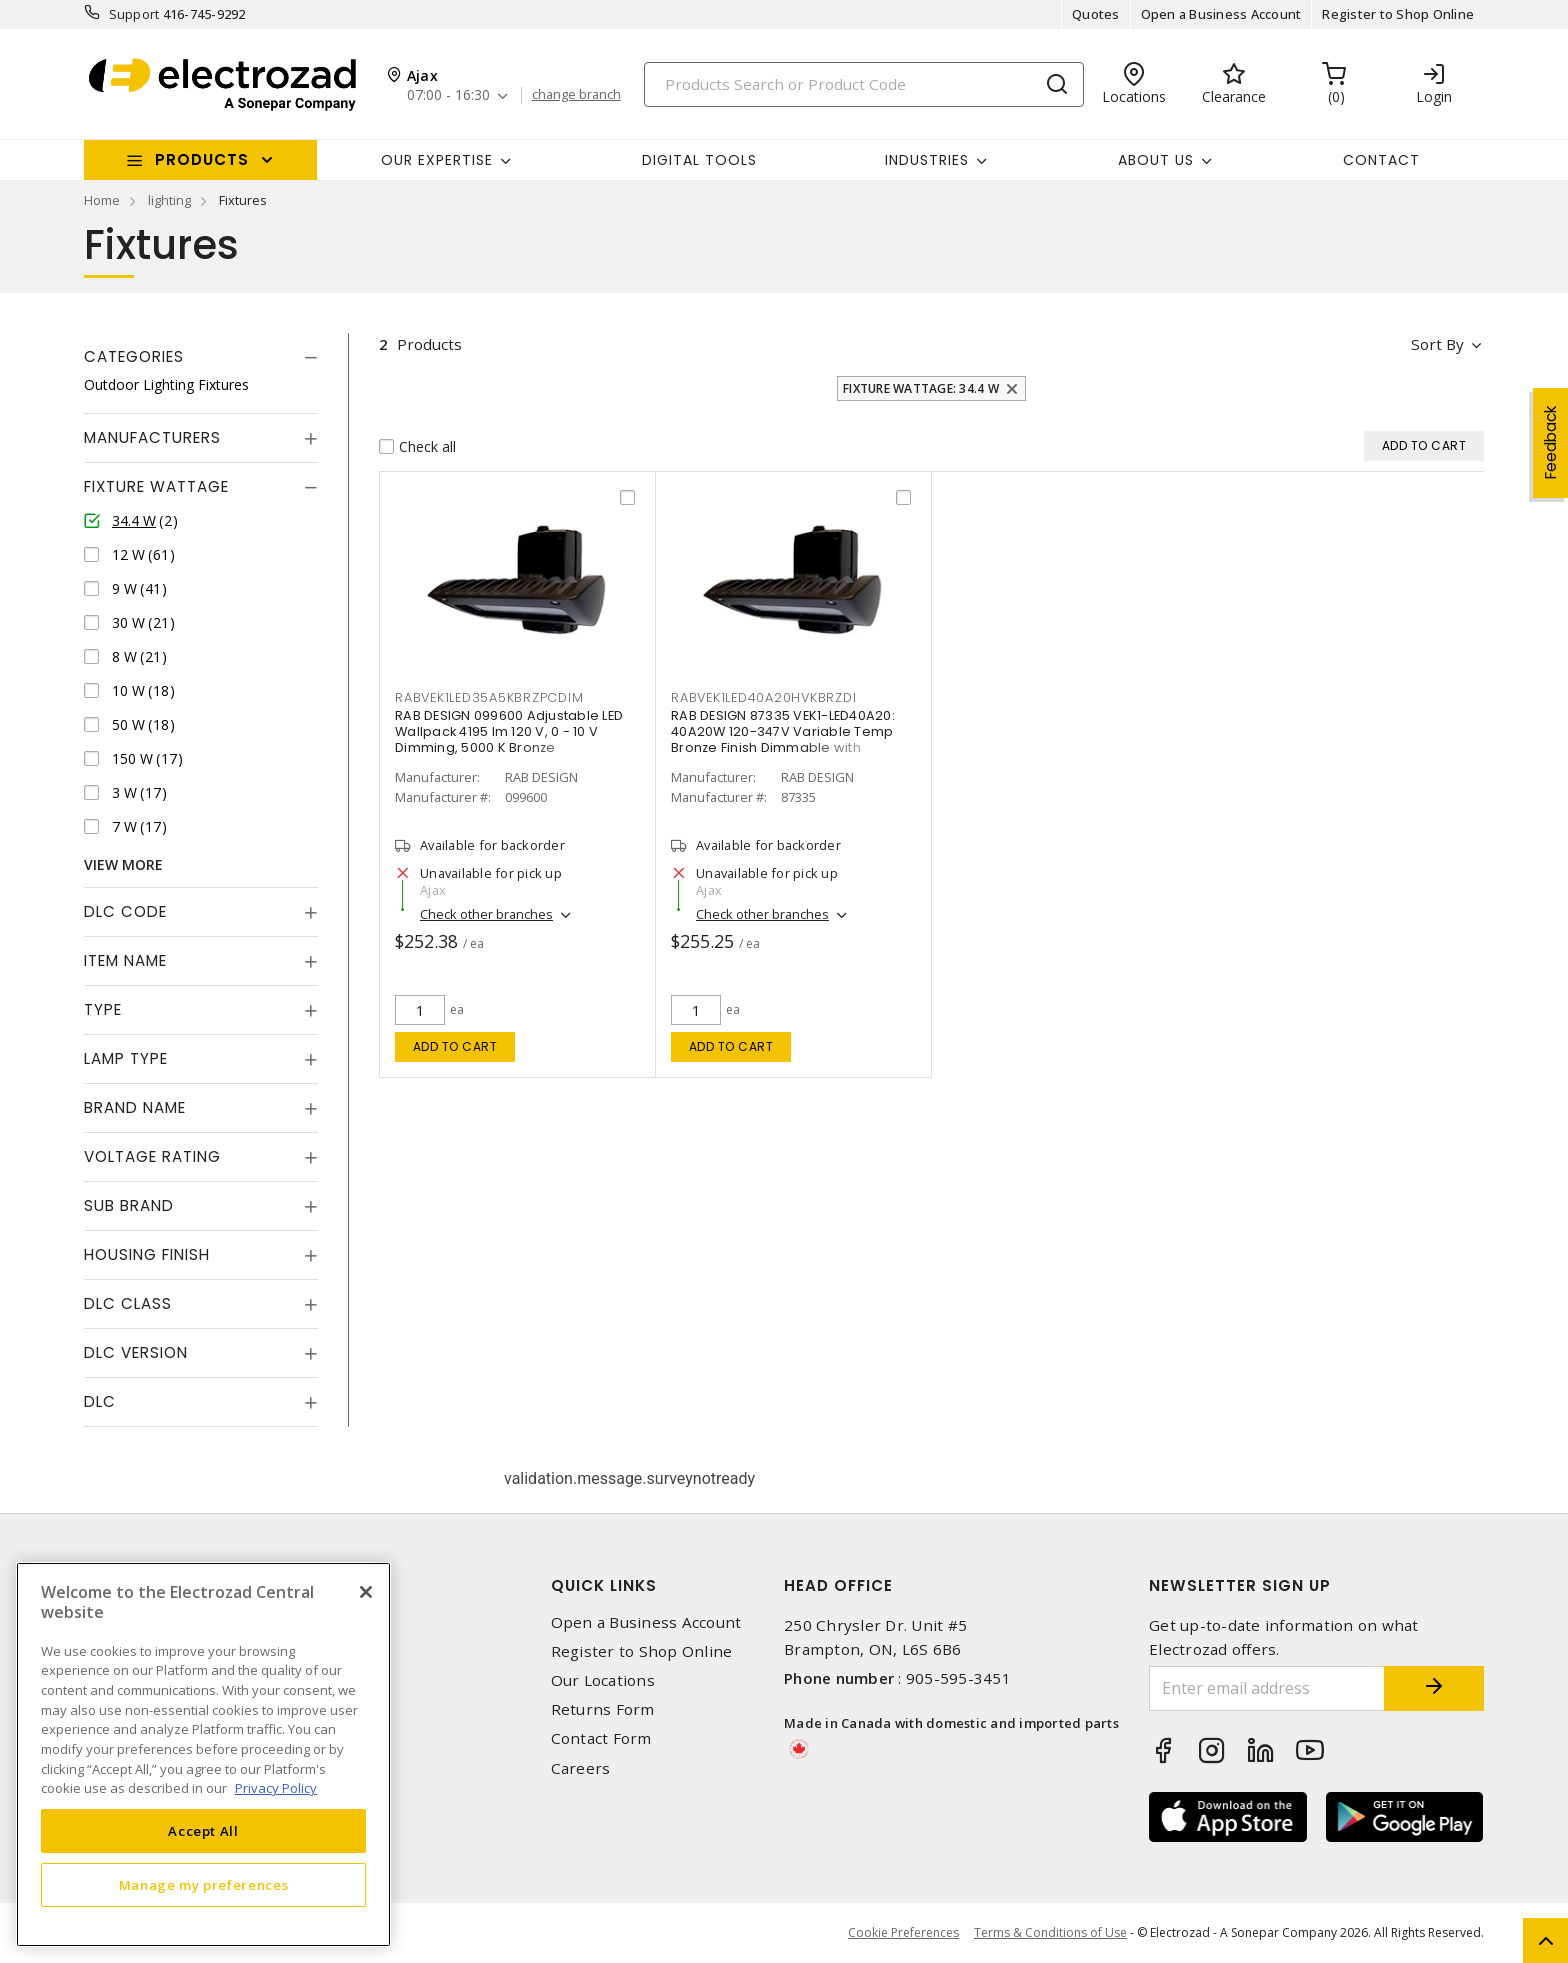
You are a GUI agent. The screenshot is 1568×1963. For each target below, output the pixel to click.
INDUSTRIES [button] (927, 160)
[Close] (366, 1592)
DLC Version (136, 1352)
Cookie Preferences (903, 1933)
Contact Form (601, 1738)
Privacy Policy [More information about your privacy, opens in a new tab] (276, 1788)
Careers (581, 1768)
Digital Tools (699, 160)
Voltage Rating (152, 1156)
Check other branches (486, 914)
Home (102, 200)
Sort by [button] (1437, 344)
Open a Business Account (1221, 14)
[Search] (864, 84)
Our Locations (603, 1680)
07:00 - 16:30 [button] (448, 95)
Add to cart (455, 1046)
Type (103, 1009)
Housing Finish (147, 1254)
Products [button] (202, 159)
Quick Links (604, 1585)
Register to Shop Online (1398, 14)
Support (134, 14)
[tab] (201, 357)
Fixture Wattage (156, 486)
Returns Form (603, 1709)
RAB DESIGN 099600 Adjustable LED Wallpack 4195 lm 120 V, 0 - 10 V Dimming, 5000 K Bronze (509, 731)
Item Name (125, 960)
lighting (169, 200)
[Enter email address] (1267, 1688)
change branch (576, 95)
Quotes (1096, 14)
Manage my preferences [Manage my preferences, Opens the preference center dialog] (204, 1885)
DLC (100, 1401)
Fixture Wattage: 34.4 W (921, 388)
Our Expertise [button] (437, 160)
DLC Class (128, 1303)
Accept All (203, 1831)
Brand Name (135, 1107)
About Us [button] (1156, 160)
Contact (1381, 160)
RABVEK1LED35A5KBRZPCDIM (489, 697)
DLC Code (125, 911)
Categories (134, 356)
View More (123, 864)
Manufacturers (152, 437)
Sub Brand (129, 1205)
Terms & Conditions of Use (1050, 1932)
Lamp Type (126, 1058)
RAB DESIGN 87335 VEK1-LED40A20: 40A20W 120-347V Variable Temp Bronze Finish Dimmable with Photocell (783, 739)
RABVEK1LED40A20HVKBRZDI (763, 697)
